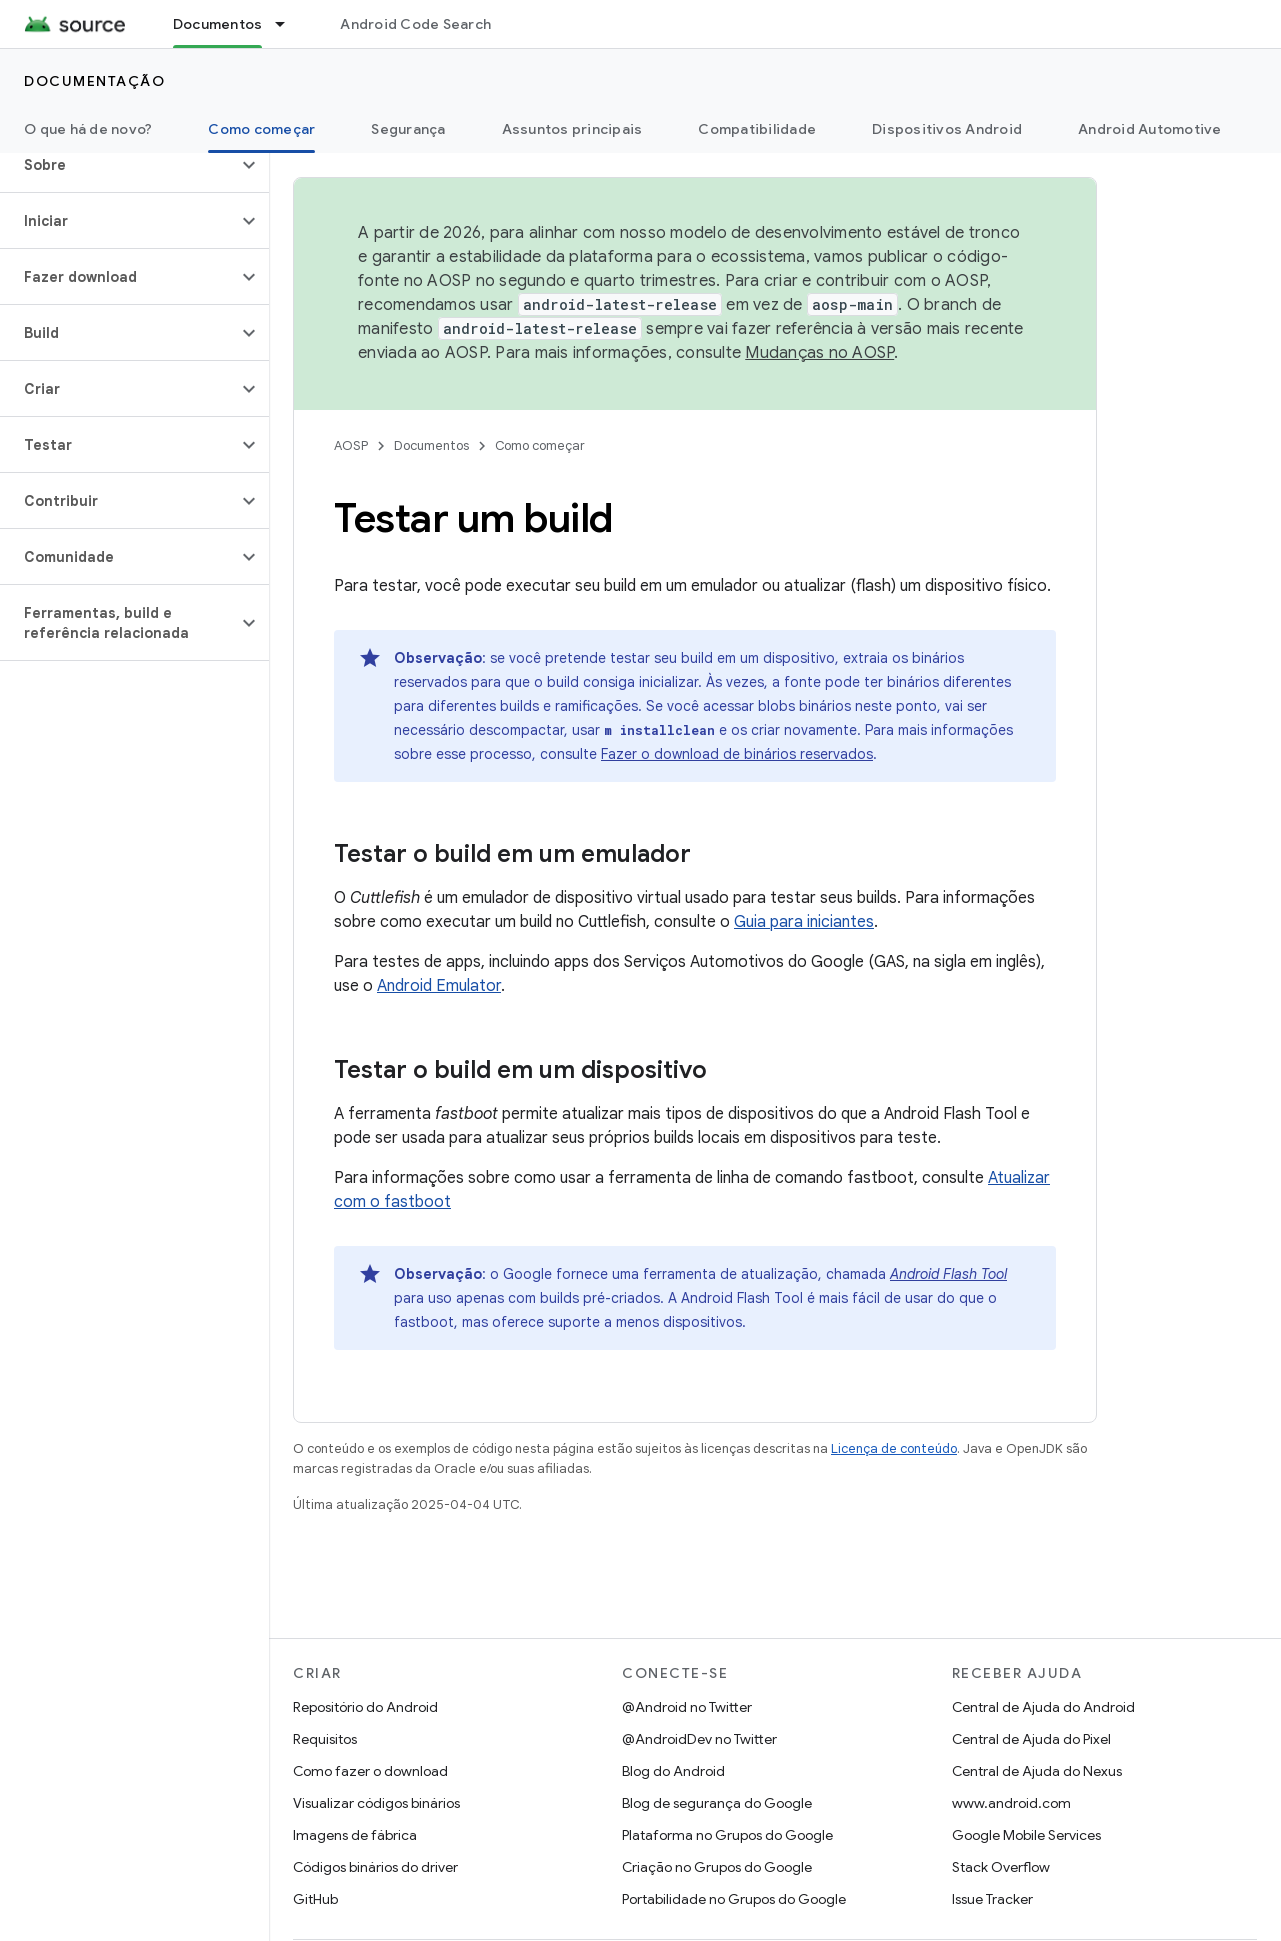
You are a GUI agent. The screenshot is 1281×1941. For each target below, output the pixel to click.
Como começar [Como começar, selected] (261, 129)
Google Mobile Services (1026, 1835)
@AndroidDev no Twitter (699, 1739)
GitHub (315, 1899)
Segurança (408, 129)
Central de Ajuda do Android (1043, 1707)
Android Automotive (1150, 129)
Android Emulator (439, 986)
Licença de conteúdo (894, 1448)
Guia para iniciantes (804, 922)
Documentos (431, 445)
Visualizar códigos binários (376, 1803)
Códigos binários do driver (375, 1867)
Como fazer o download (370, 1771)
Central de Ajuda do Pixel (1031, 1739)
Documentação (94, 81)
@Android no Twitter (687, 1707)
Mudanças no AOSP (819, 353)
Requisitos (325, 1739)
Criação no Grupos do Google (717, 1867)
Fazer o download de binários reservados (737, 754)
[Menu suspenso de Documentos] (289, 24)
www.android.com (1011, 1803)
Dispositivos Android (947, 129)
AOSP (351, 445)
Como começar (540, 445)
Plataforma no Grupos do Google (727, 1835)
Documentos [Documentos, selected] (218, 24)
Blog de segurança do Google (717, 1803)
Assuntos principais (572, 129)
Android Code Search (415, 24)
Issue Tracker (992, 1899)
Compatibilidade (757, 129)
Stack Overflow (1001, 1867)
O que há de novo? (88, 129)
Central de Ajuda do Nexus (1037, 1771)
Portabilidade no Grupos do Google (734, 1899)
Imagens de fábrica (355, 1835)
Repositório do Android (365, 1707)
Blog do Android (673, 1771)
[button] (118, 165)
